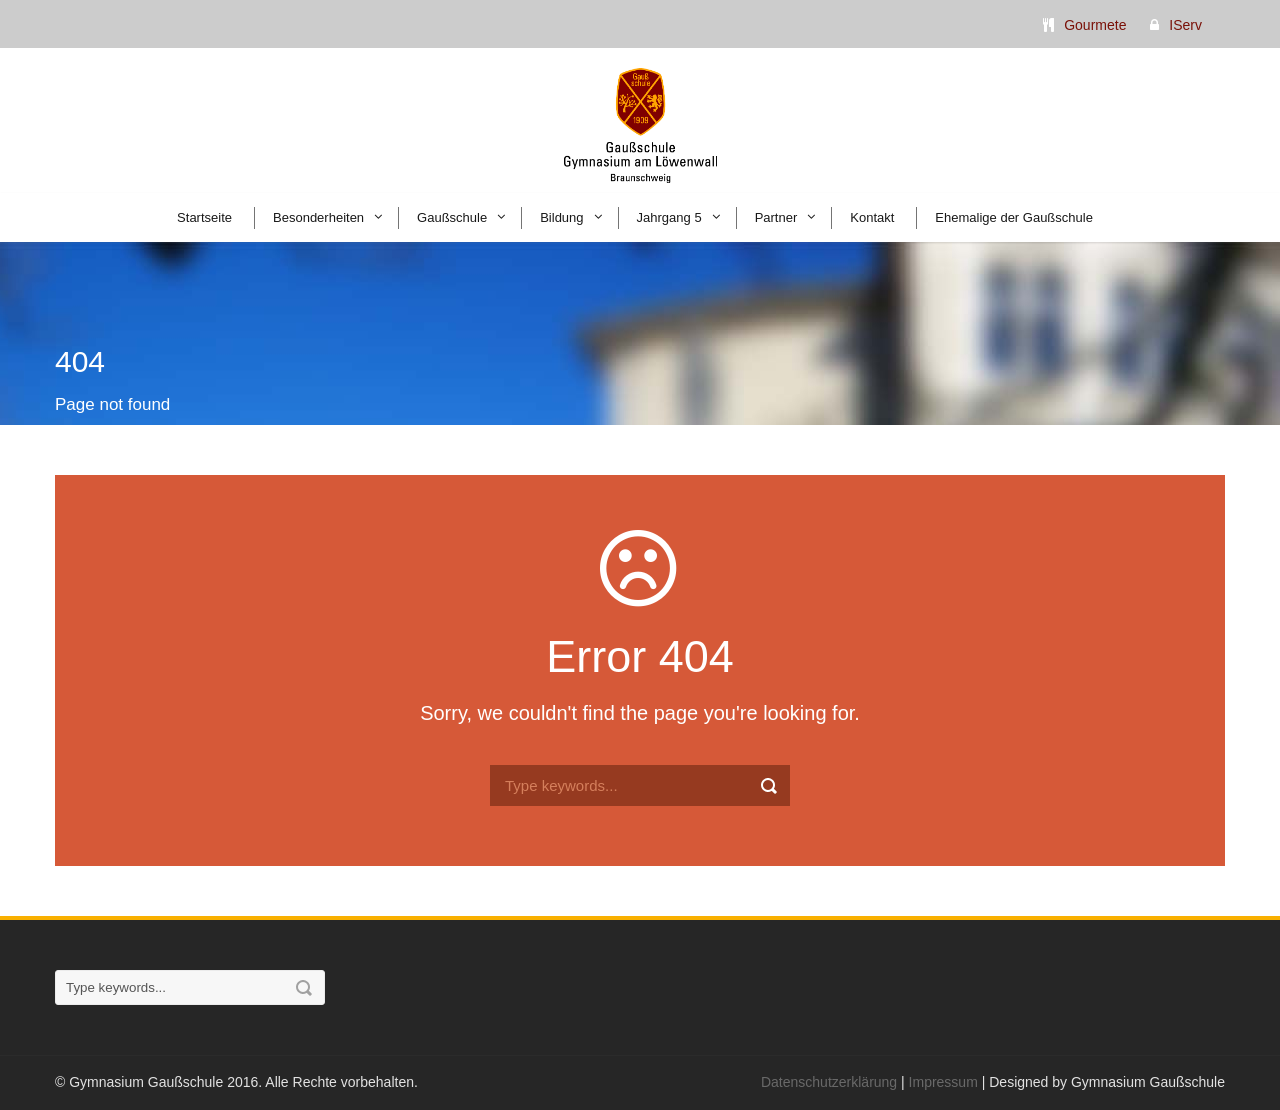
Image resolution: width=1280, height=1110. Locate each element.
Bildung (561, 217)
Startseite (204, 217)
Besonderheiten (318, 217)
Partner (776, 217)
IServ (1185, 25)
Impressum (943, 1082)
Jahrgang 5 (669, 217)
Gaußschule (452, 217)
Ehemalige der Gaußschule (1014, 217)
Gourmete (1095, 25)
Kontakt (872, 217)
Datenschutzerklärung (829, 1082)
